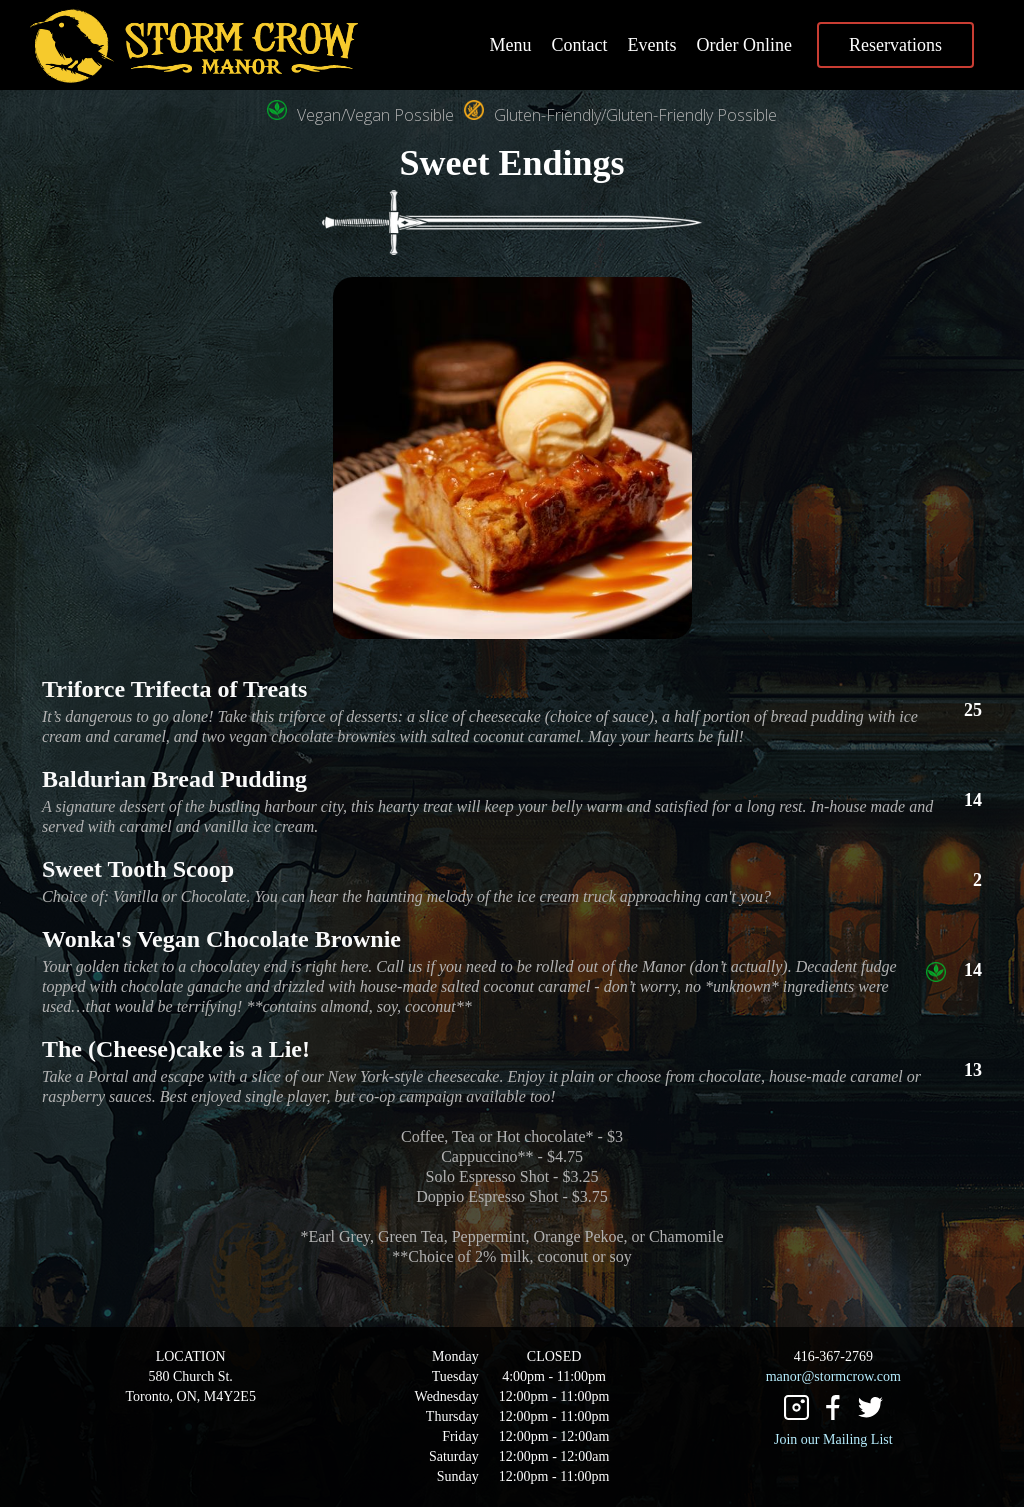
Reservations (895, 45)
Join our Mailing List (833, 1439)
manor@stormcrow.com (833, 1376)
